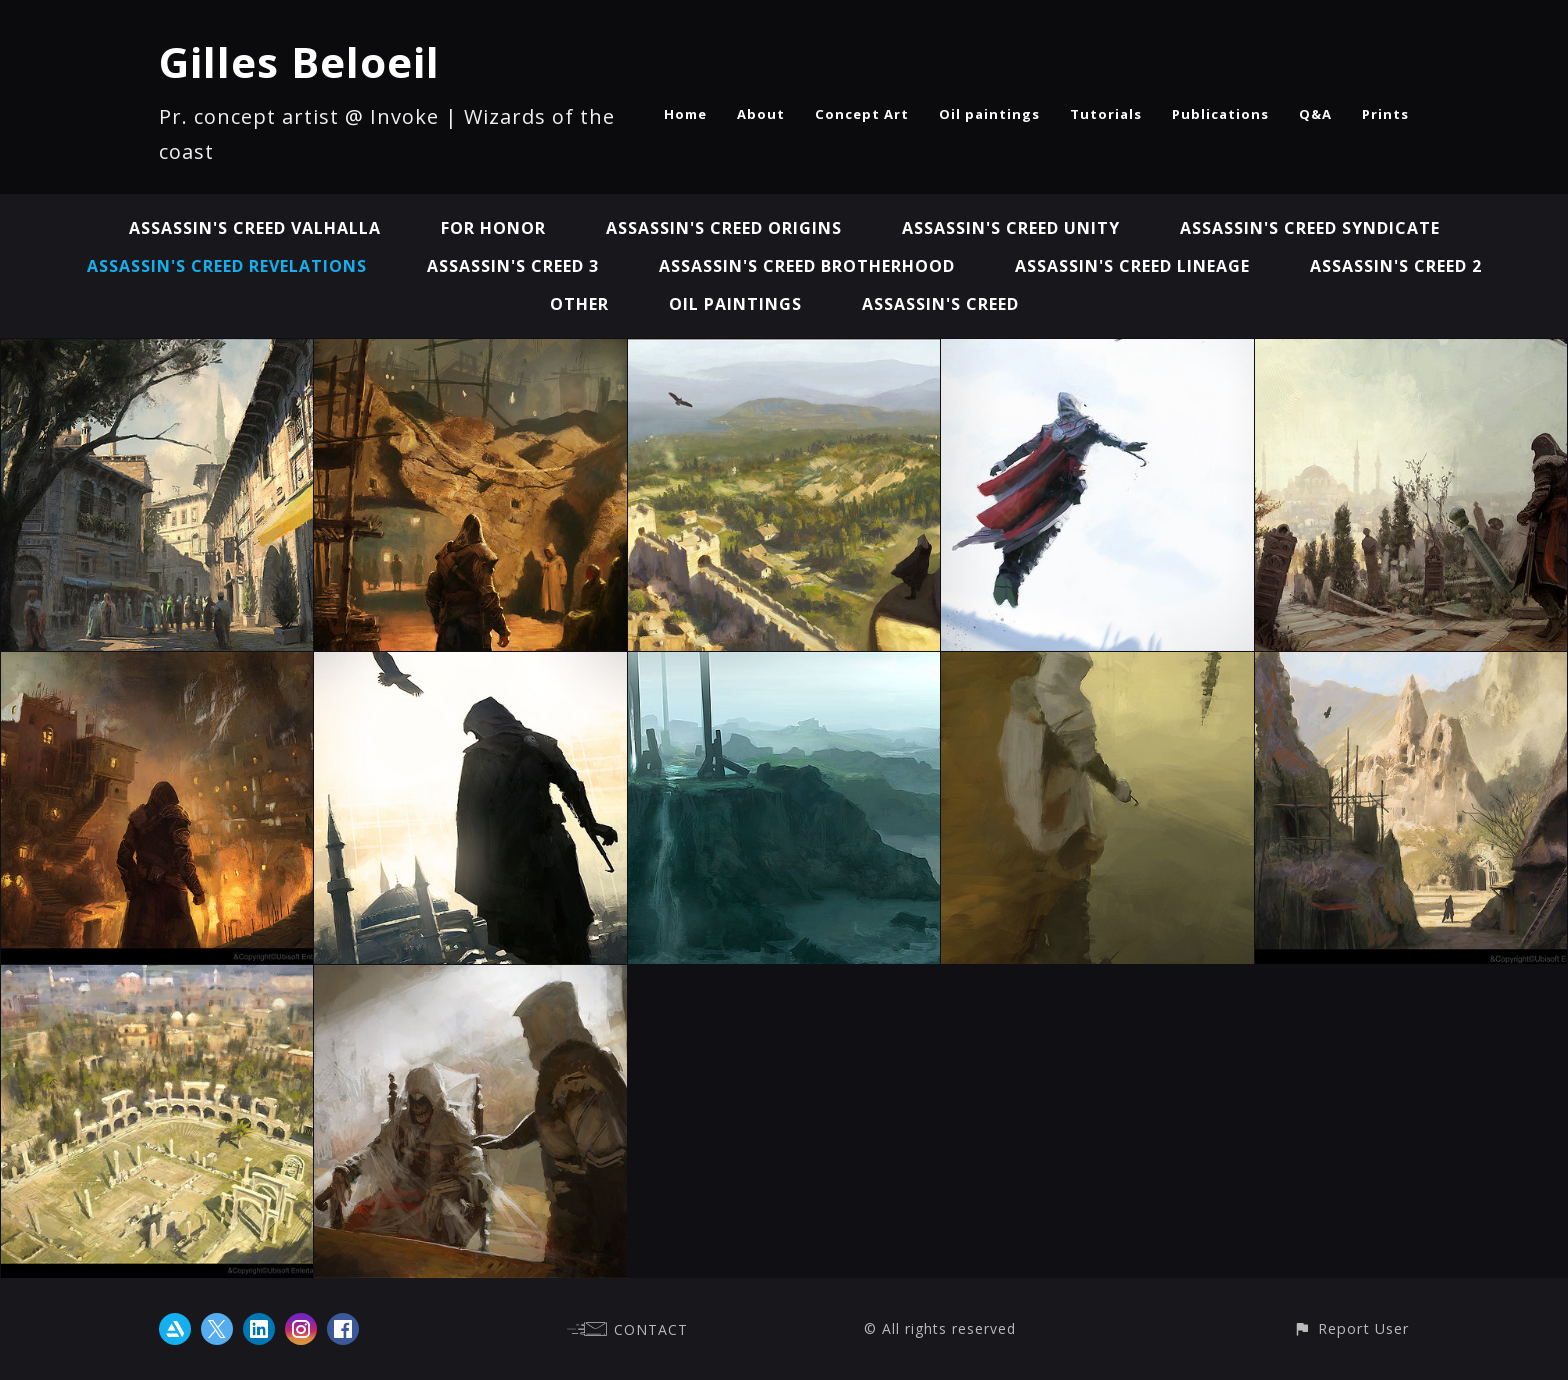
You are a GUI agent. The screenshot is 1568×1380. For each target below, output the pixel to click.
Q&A (1315, 114)
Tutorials (1106, 114)
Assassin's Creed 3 (513, 266)
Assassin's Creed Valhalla (255, 228)
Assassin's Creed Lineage (1132, 266)
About (761, 114)
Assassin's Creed (940, 304)
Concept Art (862, 114)
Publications (1220, 114)
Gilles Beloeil (299, 61)
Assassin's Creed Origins (724, 228)
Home (685, 114)
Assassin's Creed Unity (1011, 228)
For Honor (493, 228)
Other (579, 304)
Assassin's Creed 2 (1396, 266)
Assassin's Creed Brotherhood (807, 266)
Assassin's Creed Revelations (227, 266)
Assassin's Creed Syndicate (1310, 228)
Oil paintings (989, 114)
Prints (1385, 114)
